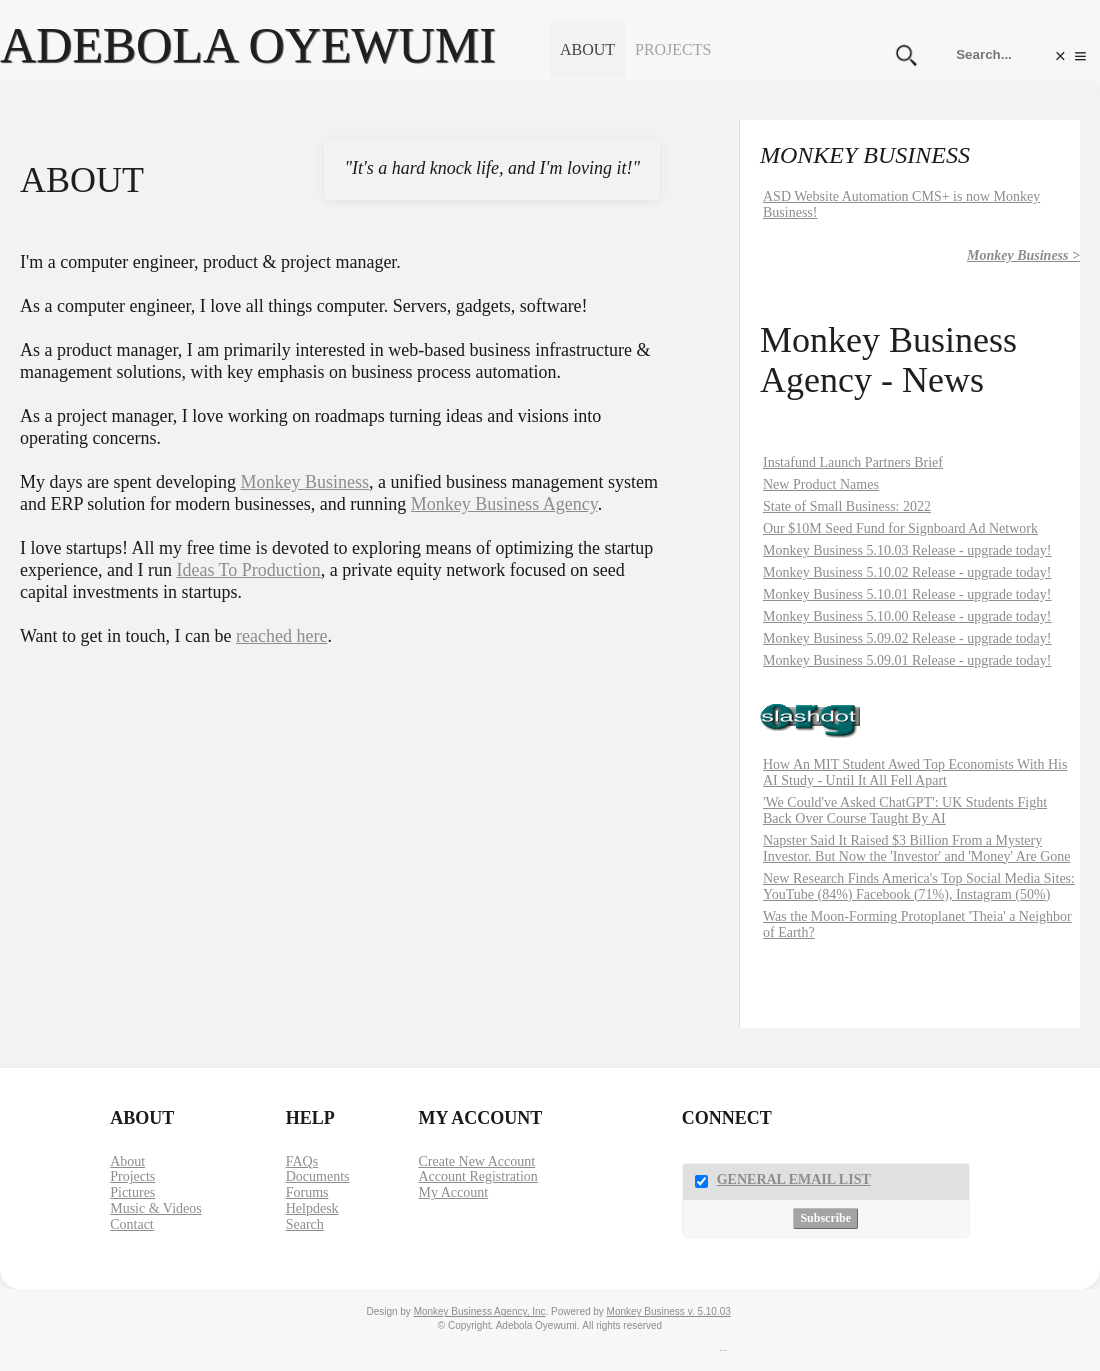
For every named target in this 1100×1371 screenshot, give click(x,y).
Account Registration (477, 1176)
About (587, 49)
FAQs (302, 1161)
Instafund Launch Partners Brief (853, 462)
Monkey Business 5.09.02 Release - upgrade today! (907, 638)
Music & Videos (155, 1208)
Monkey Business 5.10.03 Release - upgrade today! (907, 550)
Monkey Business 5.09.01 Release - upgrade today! (907, 660)
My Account (453, 1192)
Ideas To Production (248, 570)
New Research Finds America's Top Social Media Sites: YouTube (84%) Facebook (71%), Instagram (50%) (919, 886)
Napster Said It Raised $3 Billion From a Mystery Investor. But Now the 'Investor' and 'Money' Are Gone (917, 848)
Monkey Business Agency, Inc (480, 1311)
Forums (307, 1192)
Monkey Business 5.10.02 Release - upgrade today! (907, 572)
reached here (281, 636)
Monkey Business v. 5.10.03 (669, 1311)
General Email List (794, 1179)
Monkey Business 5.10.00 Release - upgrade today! (907, 616)
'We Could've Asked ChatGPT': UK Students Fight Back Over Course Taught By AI (905, 810)
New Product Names (821, 484)
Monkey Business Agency (504, 504)
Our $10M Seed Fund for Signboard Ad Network (900, 528)
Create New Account (476, 1161)
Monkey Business (304, 482)
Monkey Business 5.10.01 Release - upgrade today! (907, 594)
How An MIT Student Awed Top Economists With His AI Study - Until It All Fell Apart (915, 772)
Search (305, 1224)
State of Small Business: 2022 (847, 506)
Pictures (132, 1192)
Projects (673, 49)
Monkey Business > (1023, 255)
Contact (132, 1224)
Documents (318, 1176)
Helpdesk (312, 1208)
